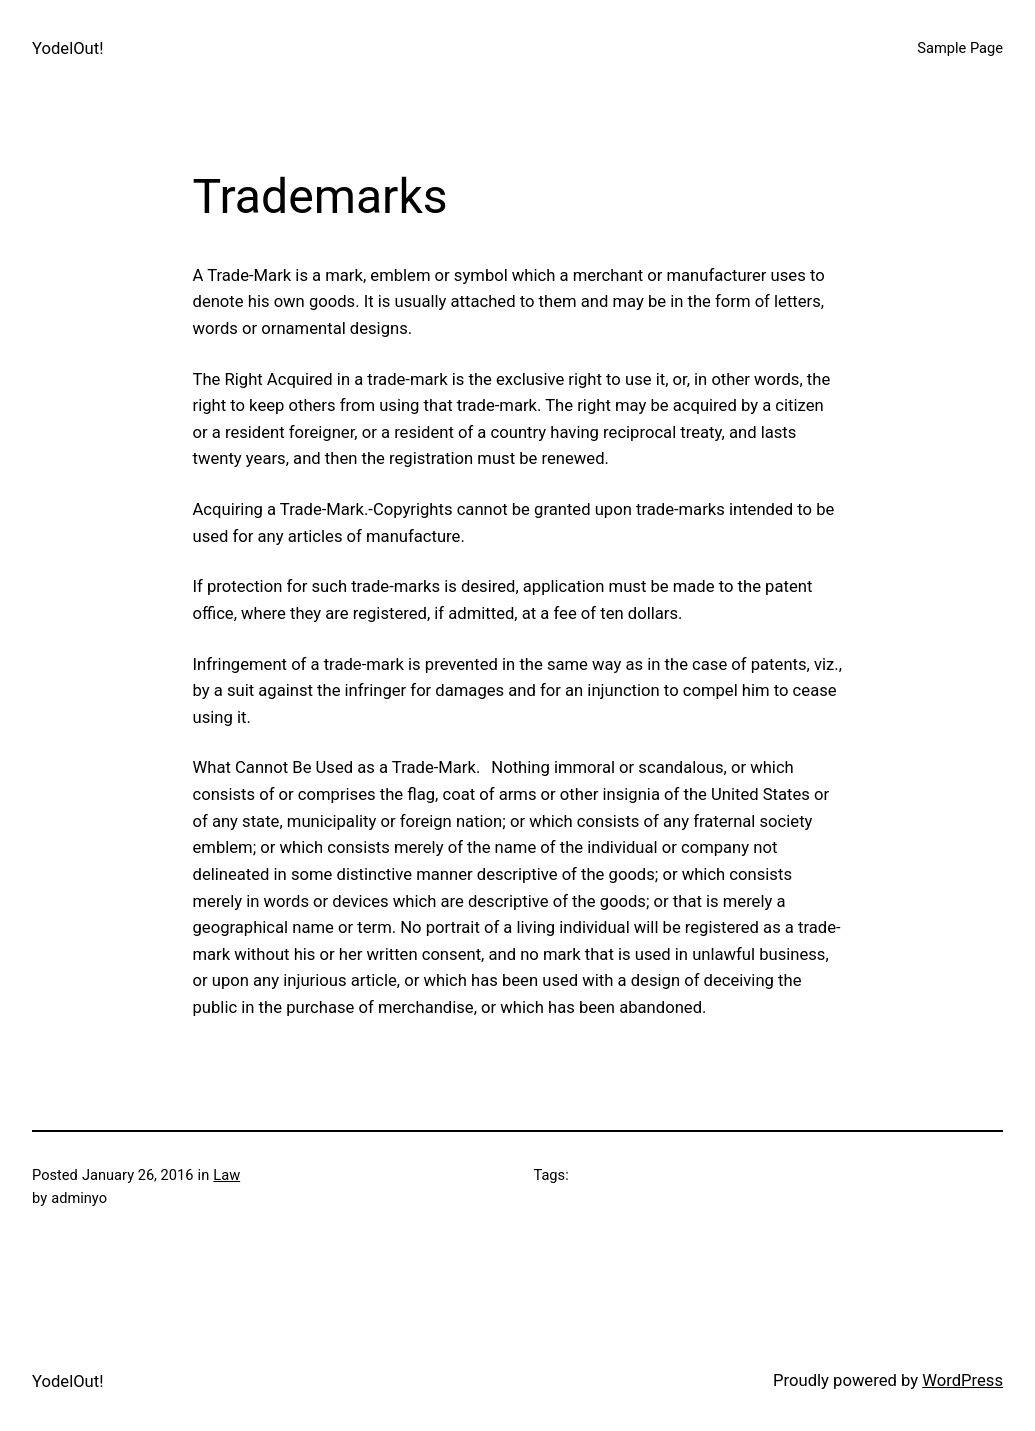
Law (226, 1175)
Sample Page (960, 48)
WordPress (962, 1380)
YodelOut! (68, 48)
